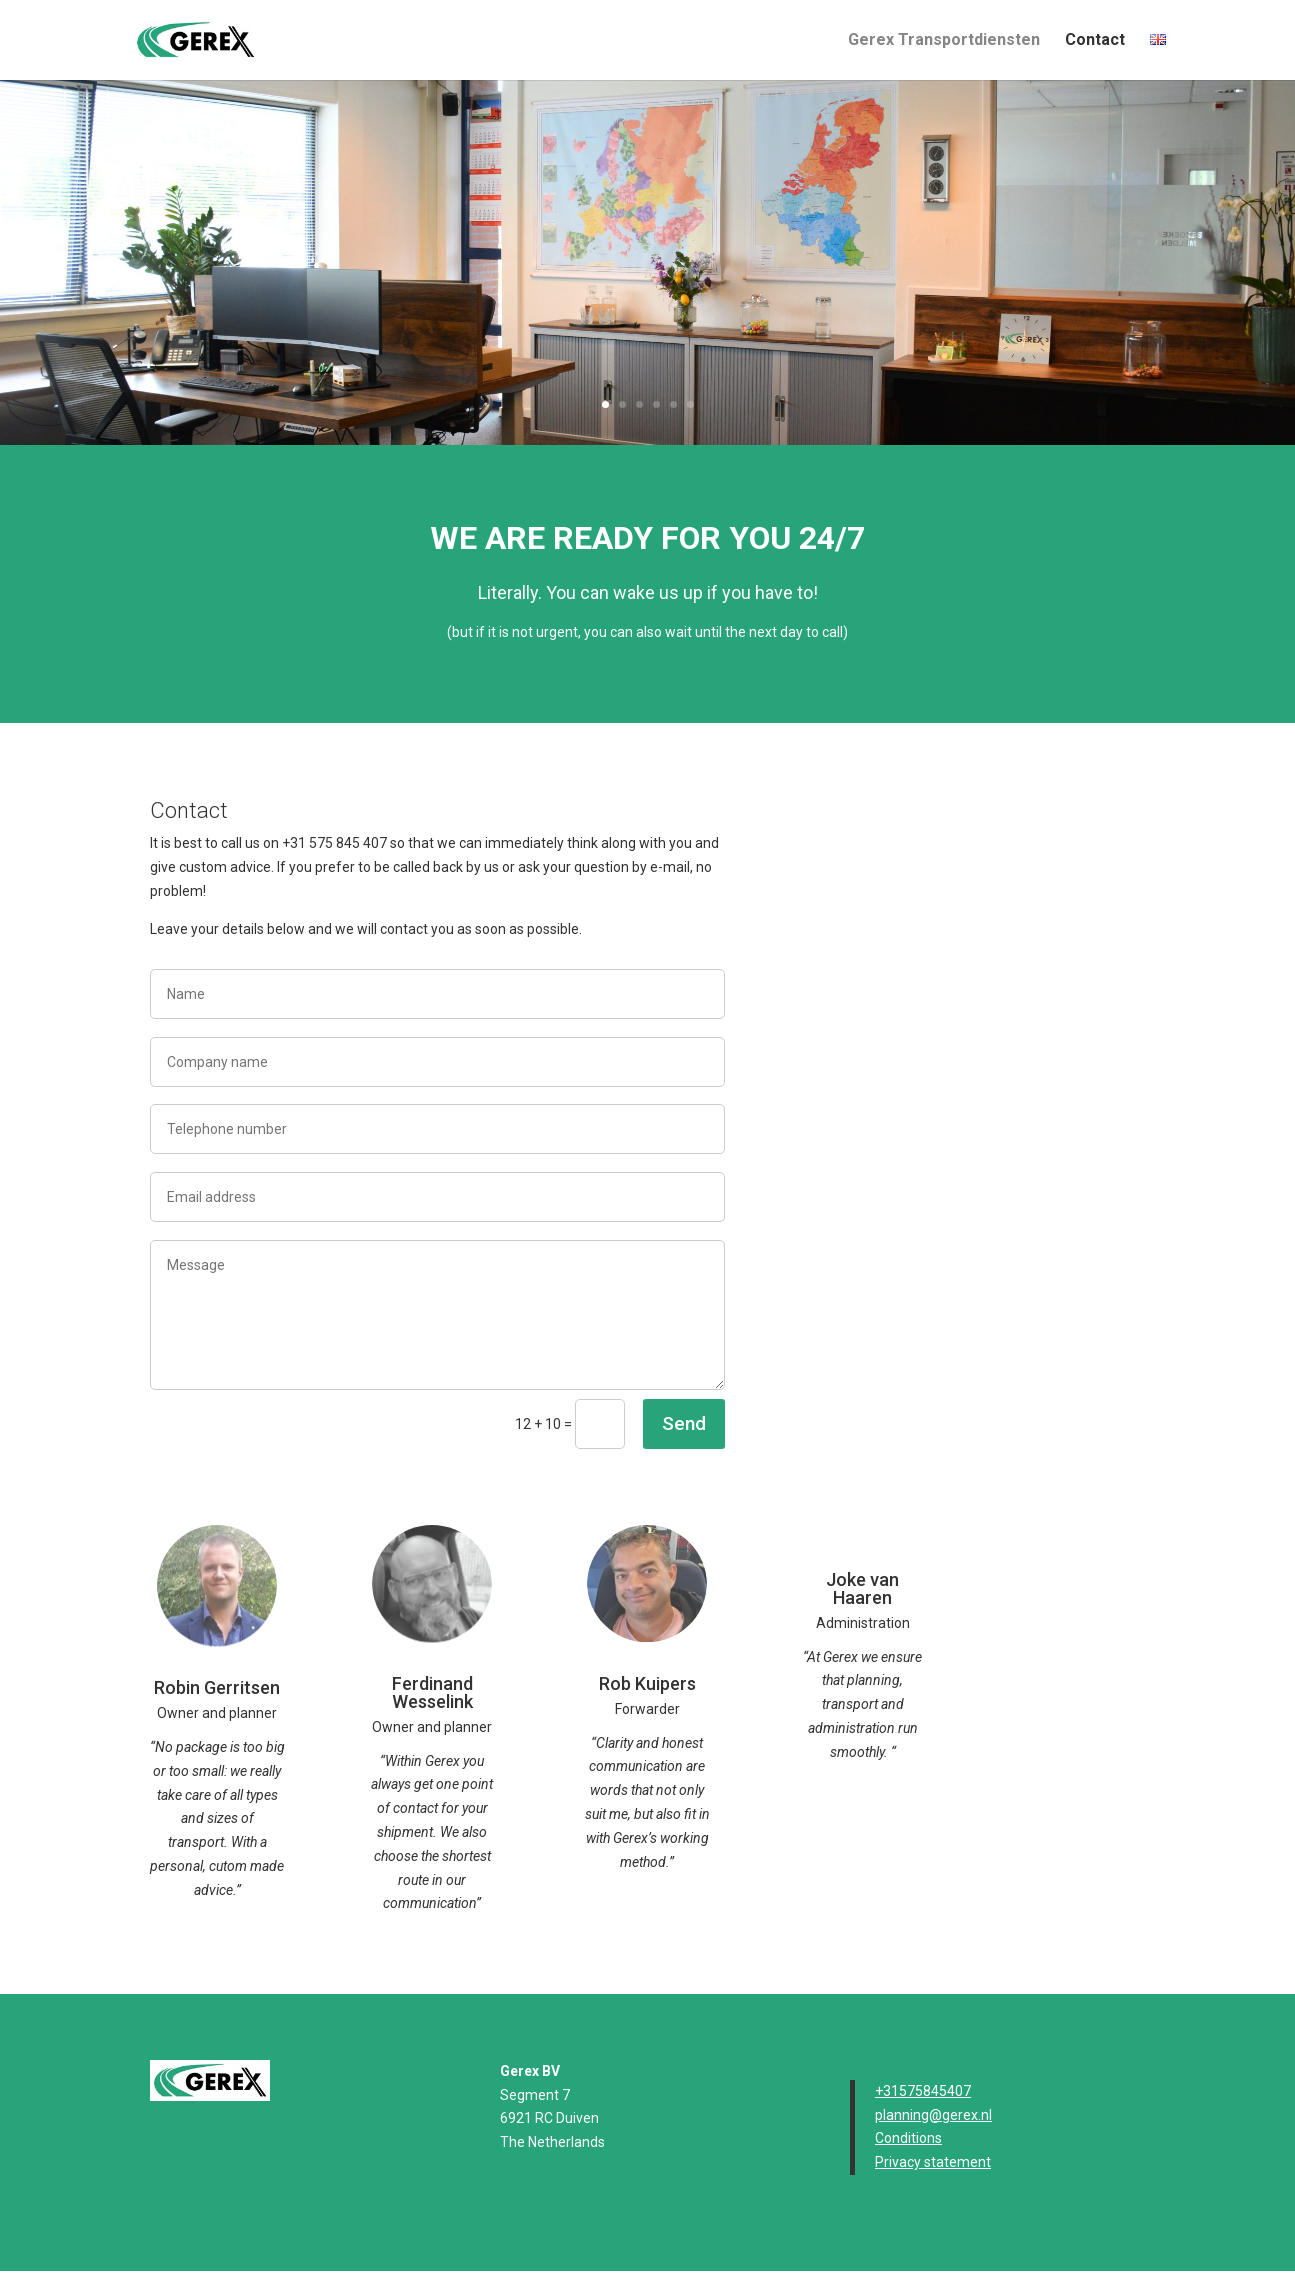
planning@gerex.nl (933, 2115)
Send (684, 1423)
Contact (1095, 41)
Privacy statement (933, 2162)
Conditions (908, 2138)
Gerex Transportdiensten (944, 41)
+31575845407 (923, 2091)
